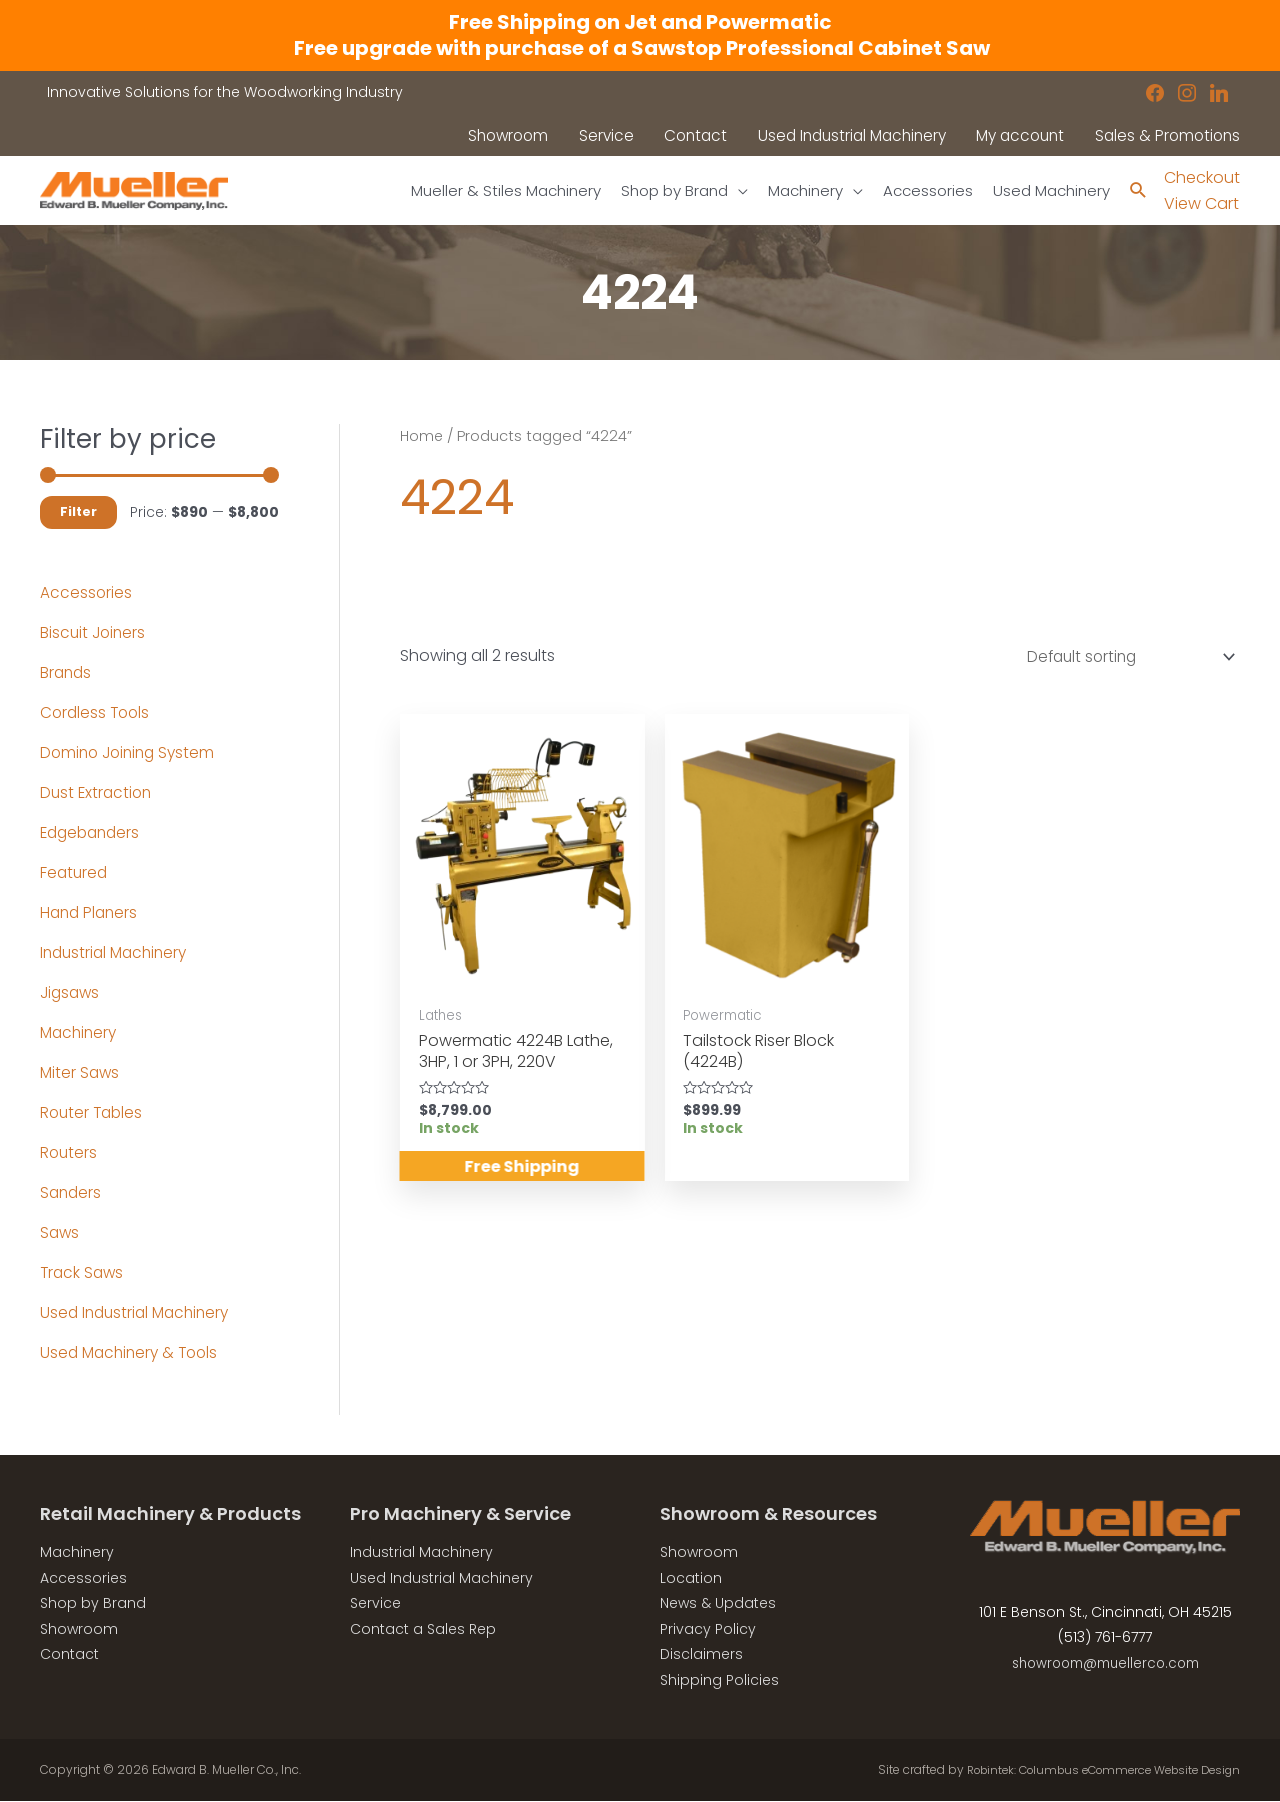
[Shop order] (1121, 658)
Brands (67, 672)
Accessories (86, 592)
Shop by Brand (93, 1604)
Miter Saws (81, 1072)
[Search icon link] (1137, 191)
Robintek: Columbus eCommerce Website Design (1091, 1769)
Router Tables (93, 1112)
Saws (60, 1232)
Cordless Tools (97, 712)
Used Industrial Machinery (139, 1312)
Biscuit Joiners (94, 632)
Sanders (72, 1192)
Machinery (80, 1032)
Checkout (1202, 177)
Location (691, 1578)
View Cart (1201, 204)
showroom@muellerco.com (1105, 1664)
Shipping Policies (719, 1681)
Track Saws (83, 1272)
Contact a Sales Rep (423, 1629)
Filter (78, 512)
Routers (69, 1152)
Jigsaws (71, 992)
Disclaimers (701, 1655)
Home (422, 436)
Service (375, 1604)
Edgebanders (93, 832)
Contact (69, 1655)
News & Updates (718, 1604)
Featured (75, 872)
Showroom (79, 1629)
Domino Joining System (131, 752)
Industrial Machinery (117, 952)
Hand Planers (91, 912)
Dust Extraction (98, 792)
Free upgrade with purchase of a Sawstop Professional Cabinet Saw (640, 48)
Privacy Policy (708, 1629)
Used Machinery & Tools (133, 1352)
